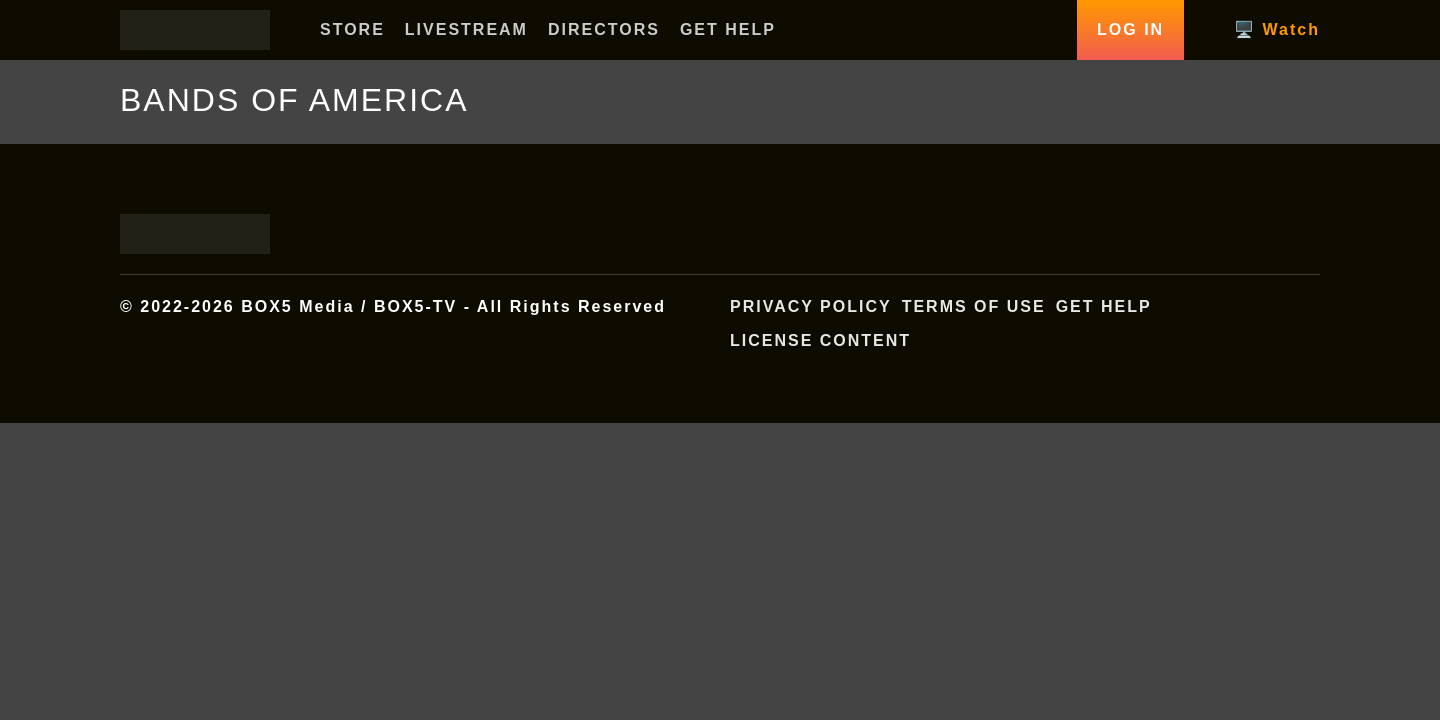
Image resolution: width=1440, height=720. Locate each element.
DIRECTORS (604, 29)
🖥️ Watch (1277, 29)
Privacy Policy (811, 306)
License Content (820, 340)
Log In (1130, 29)
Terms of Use (974, 306)
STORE (352, 29)
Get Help (1104, 306)
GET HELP (728, 29)
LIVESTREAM (466, 29)
